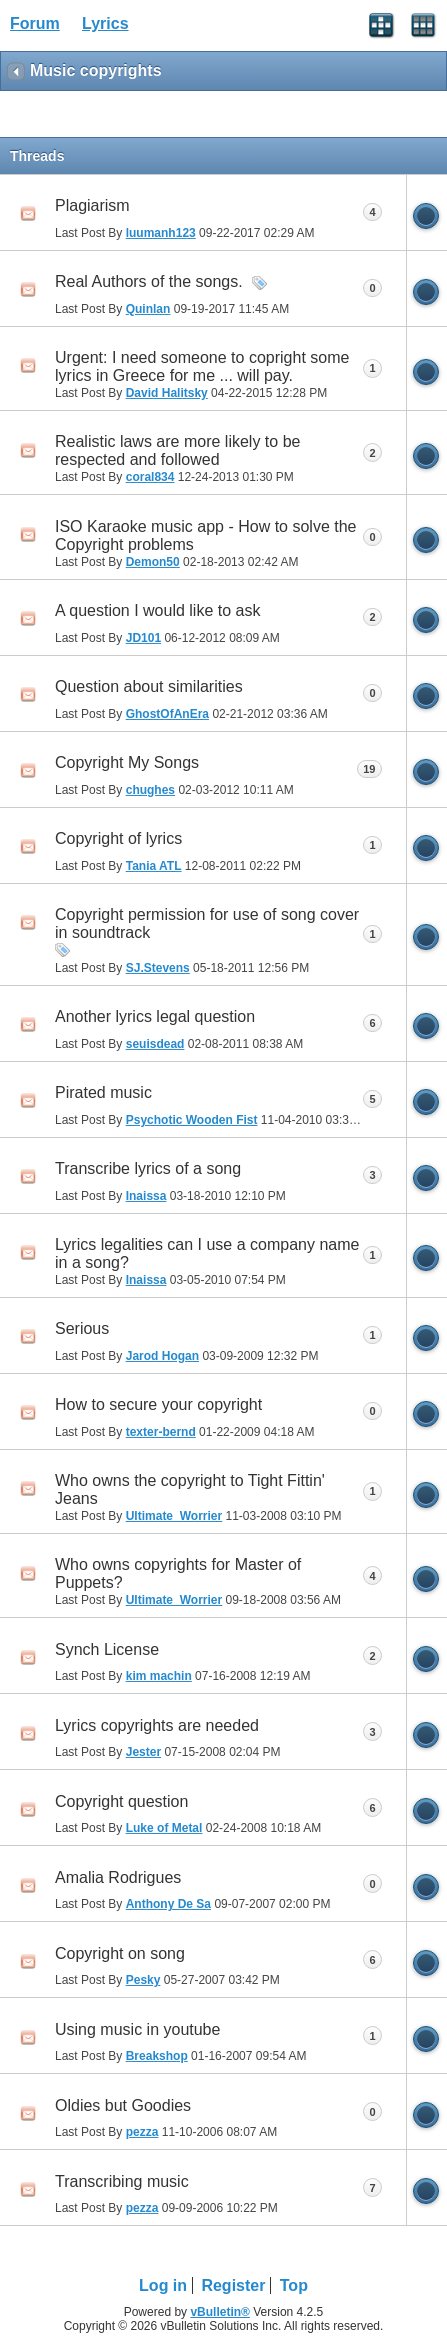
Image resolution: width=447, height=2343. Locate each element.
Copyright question (121, 1801)
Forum (35, 23)
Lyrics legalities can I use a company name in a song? (207, 1253)
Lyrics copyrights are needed (157, 1725)
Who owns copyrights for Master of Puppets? (178, 1573)
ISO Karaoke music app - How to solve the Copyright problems (205, 535)
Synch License (107, 1649)
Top (294, 2285)
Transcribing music (122, 2181)
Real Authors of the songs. (149, 281)
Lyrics (105, 23)
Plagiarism (92, 205)
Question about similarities (149, 686)
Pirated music (103, 1092)
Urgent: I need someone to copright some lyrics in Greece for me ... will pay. (202, 366)
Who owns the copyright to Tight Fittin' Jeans (190, 1489)
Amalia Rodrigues (118, 1877)
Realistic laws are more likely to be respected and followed (177, 450)
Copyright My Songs (127, 762)
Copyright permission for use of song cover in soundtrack (207, 923)
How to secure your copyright (158, 1404)
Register (233, 2285)
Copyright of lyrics (118, 838)
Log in (163, 2285)
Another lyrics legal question (155, 1016)
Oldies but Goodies (123, 2105)
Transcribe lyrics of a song (148, 1168)
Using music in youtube (137, 2029)
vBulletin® (220, 2312)
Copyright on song (120, 1953)
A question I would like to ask (157, 610)
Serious (82, 1328)
